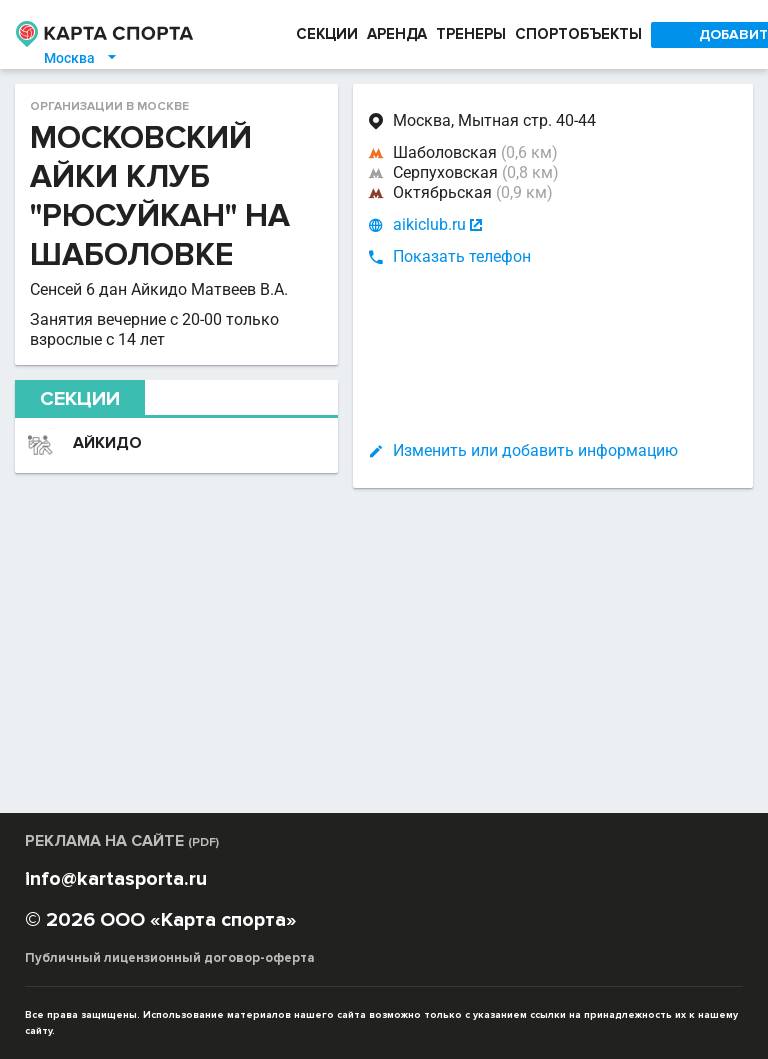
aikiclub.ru (429, 225)
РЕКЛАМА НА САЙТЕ (122, 841)
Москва (81, 58)
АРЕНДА (397, 34)
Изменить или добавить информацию (535, 450)
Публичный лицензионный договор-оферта (170, 958)
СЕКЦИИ (327, 34)
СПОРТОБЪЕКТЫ (578, 34)
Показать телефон (462, 256)
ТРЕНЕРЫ (471, 34)
